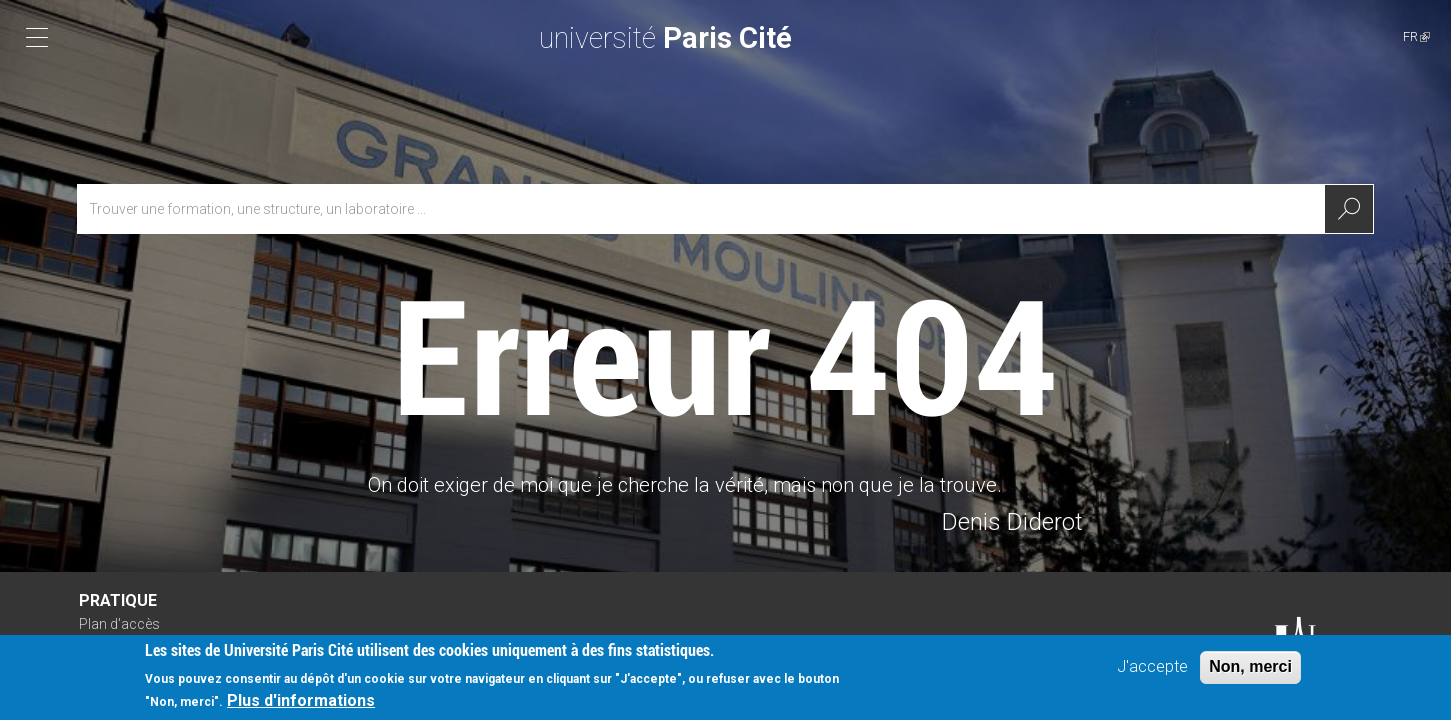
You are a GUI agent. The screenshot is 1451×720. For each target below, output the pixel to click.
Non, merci (1250, 672)
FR (1416, 36)
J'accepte (1152, 672)
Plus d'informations (301, 706)
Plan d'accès (119, 624)
